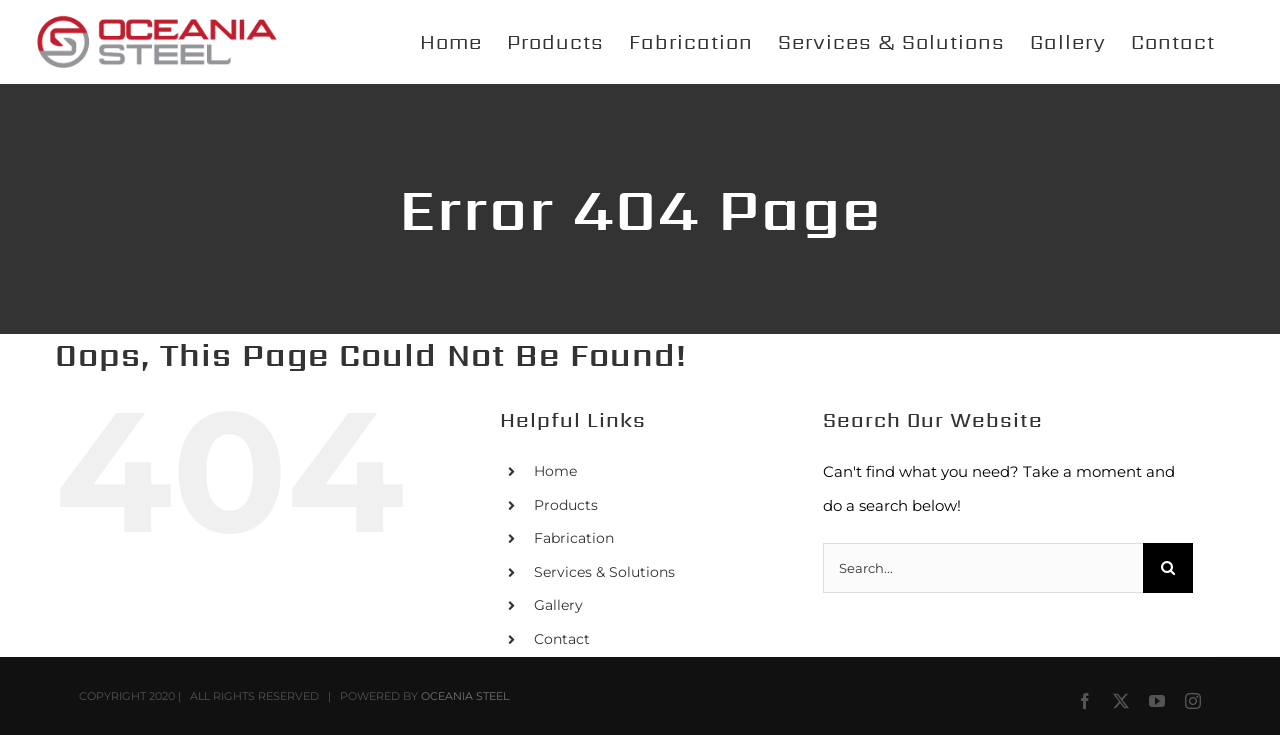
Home (555, 471)
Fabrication (574, 538)
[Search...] (983, 568)
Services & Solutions (604, 572)
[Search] (1168, 568)
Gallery (558, 605)
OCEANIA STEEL (465, 696)
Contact (562, 639)
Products (566, 505)
